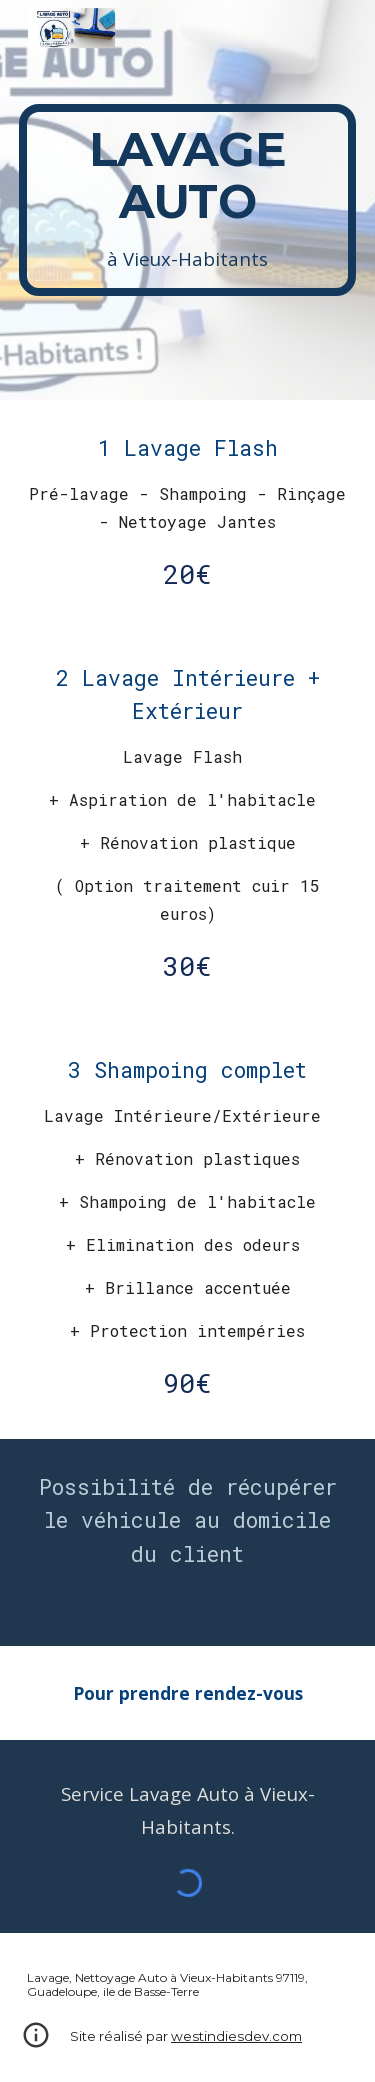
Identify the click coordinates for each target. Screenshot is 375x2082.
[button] (36, 2042)
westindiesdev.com (236, 2036)
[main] (188, 199)
